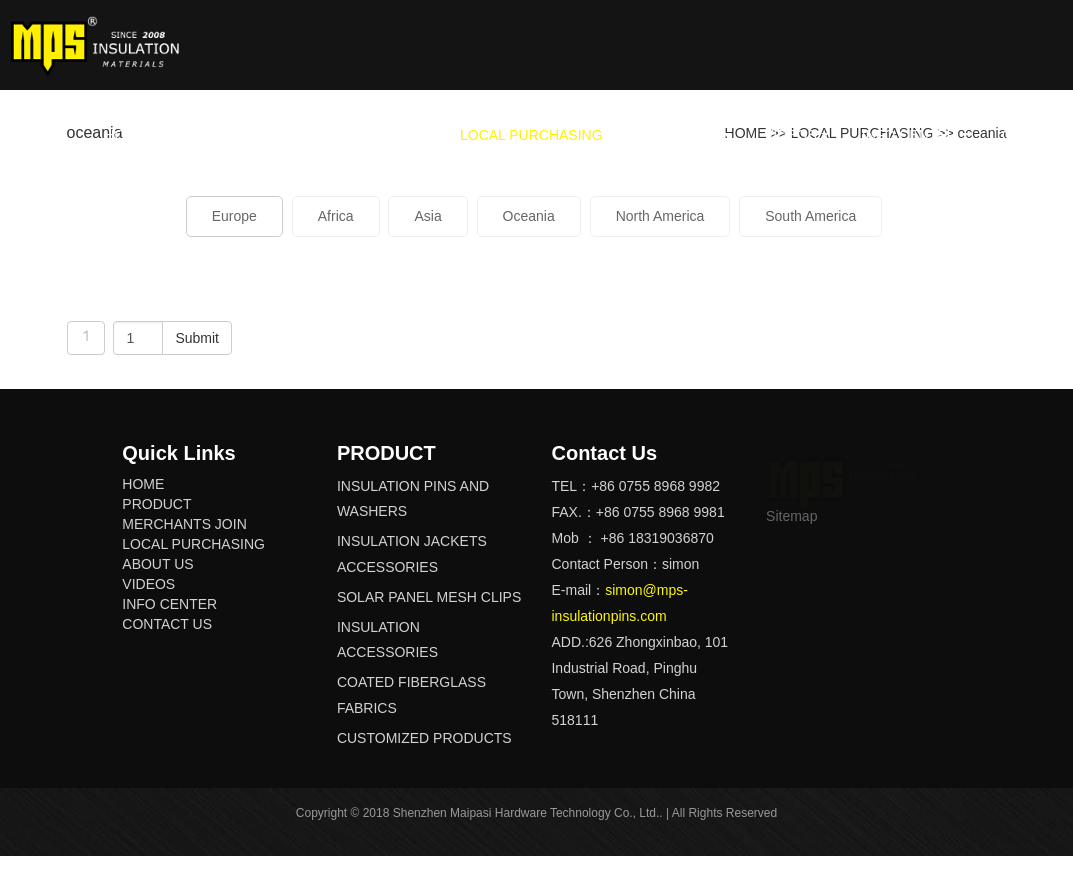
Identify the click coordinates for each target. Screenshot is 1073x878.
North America (660, 216)
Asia (427, 216)
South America (810, 216)
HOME (125, 135)
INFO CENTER (909, 135)
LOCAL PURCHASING (531, 135)
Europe (234, 216)
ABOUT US (683, 135)
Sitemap (791, 516)
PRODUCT (210, 135)
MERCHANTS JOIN (353, 135)
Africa (336, 216)
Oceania (529, 216)
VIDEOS (790, 135)
